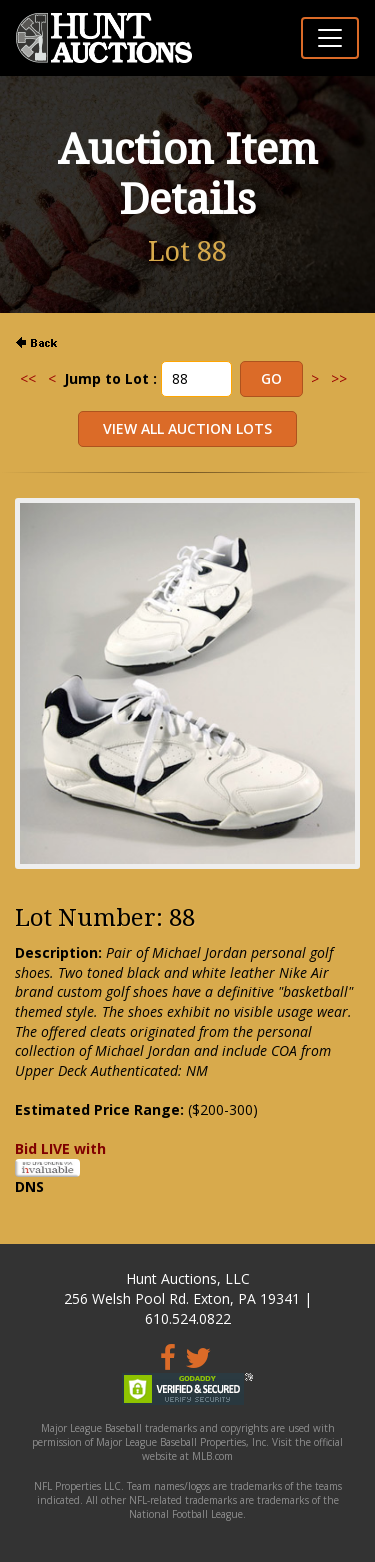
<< (28, 378)
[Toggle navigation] (330, 38)
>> (339, 378)
